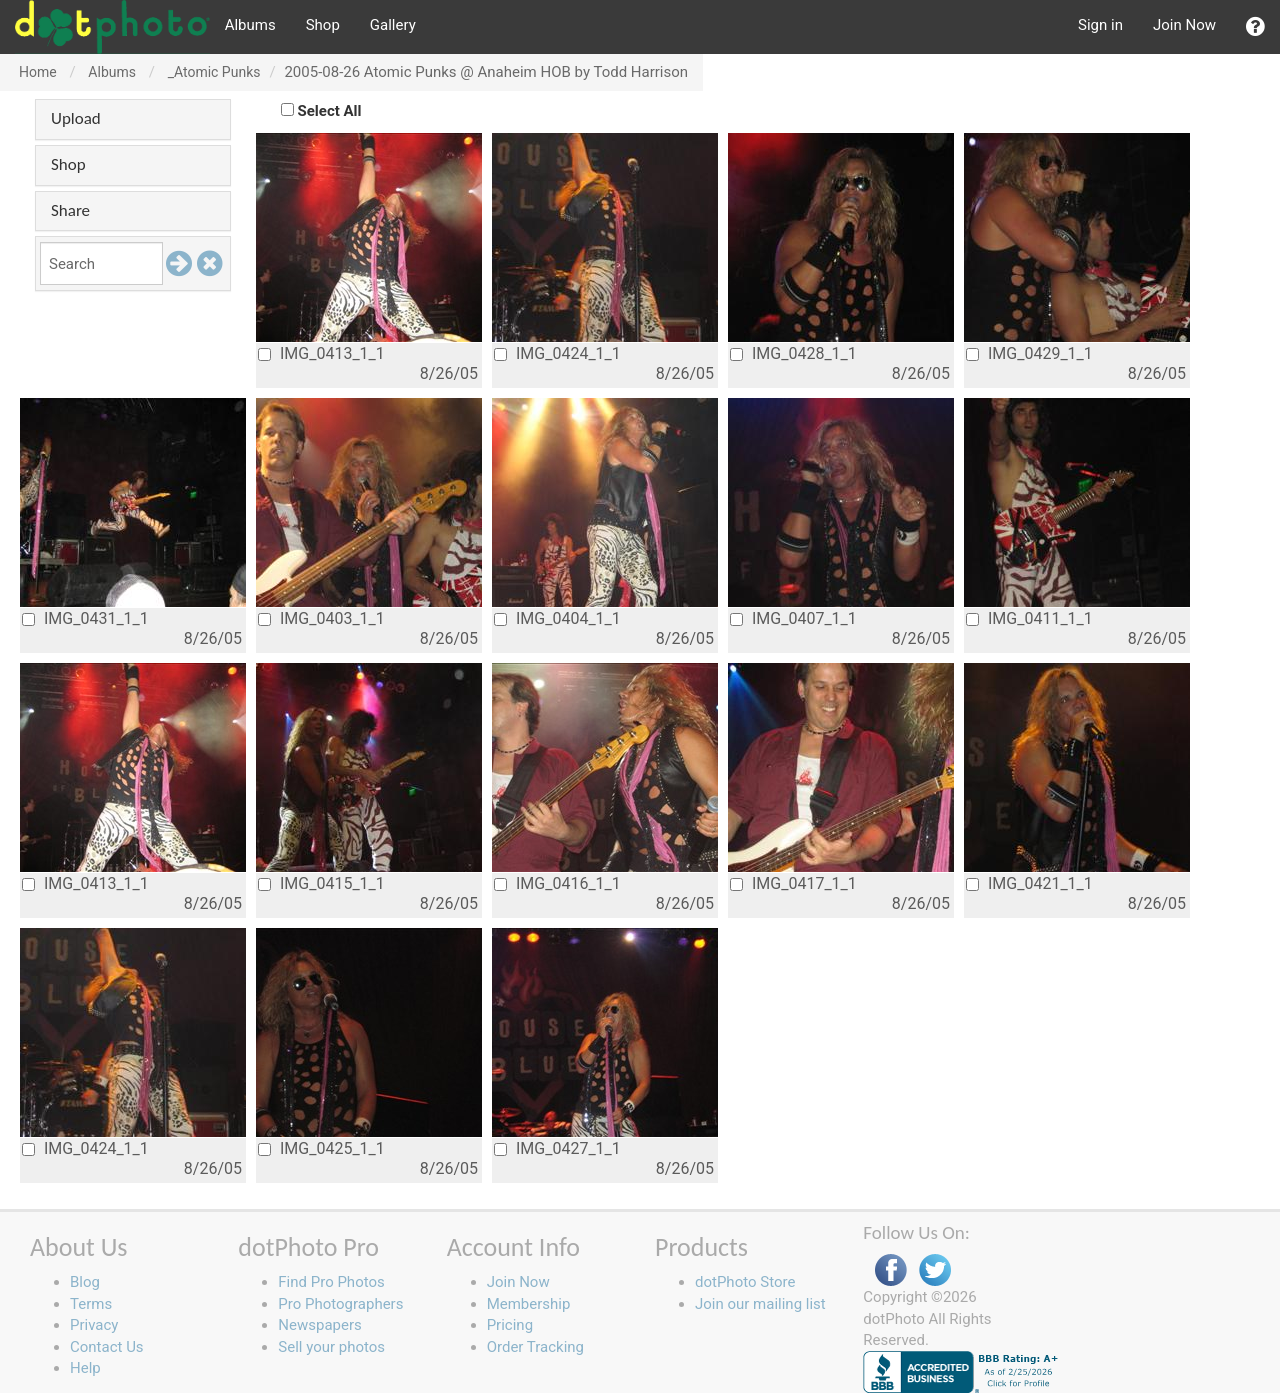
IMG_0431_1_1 (85, 618)
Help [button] (85, 1368)
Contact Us (107, 1347)
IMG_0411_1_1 (1029, 618)
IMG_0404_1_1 (557, 618)
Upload (76, 118)
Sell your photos (331, 1347)
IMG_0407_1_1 (793, 618)
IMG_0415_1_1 (321, 883)
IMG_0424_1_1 (557, 353)
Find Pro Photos (331, 1282)
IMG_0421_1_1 (1029, 883)
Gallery (393, 25)
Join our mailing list (760, 1304)
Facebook (891, 1270)
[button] (1255, 27)
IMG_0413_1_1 (321, 353)
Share (70, 210)
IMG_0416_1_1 (557, 883)
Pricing (510, 1325)
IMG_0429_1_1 (1029, 353)
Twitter (935, 1270)
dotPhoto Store (745, 1282)
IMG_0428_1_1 (793, 353)
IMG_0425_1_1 (321, 1148)
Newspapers (319, 1325)
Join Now (1184, 25)
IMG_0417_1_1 (793, 883)
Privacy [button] (94, 1325)
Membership (529, 1304)
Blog (85, 1282)
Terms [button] (91, 1304)
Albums (250, 25)
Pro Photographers (340, 1304)
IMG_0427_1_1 (557, 1148)
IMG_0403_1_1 (321, 618)
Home (38, 72)
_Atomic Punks (214, 72)
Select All (330, 111)
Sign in (1100, 25)
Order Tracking (535, 1347)
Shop (323, 25)
